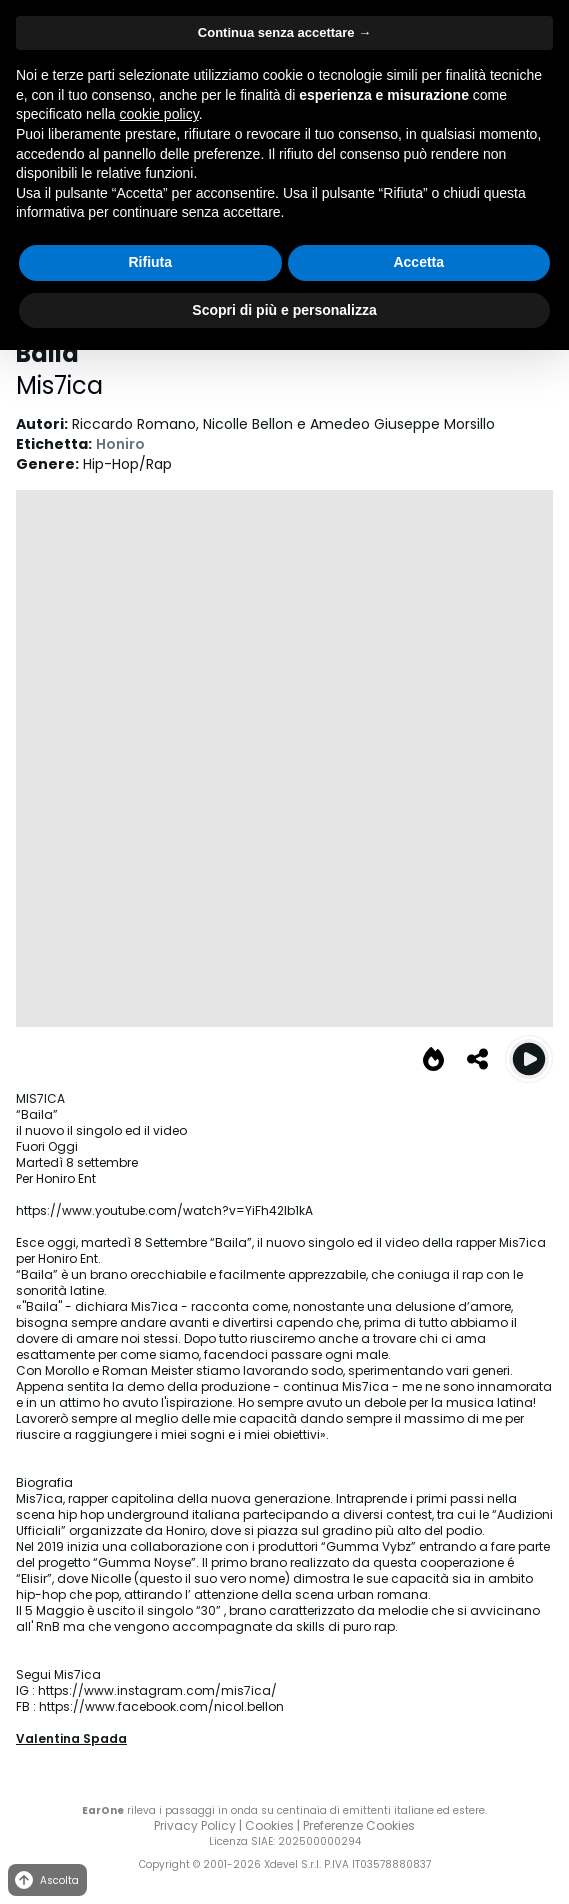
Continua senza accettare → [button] (284, 32)
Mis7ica (59, 385)
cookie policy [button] (159, 114)
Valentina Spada (71, 1738)
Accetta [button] (418, 262)
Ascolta (45, 1880)
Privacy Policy (195, 1825)
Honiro (120, 444)
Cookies (269, 1825)
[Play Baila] (529, 1059)
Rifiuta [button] (150, 262)
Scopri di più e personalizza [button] (284, 310)
